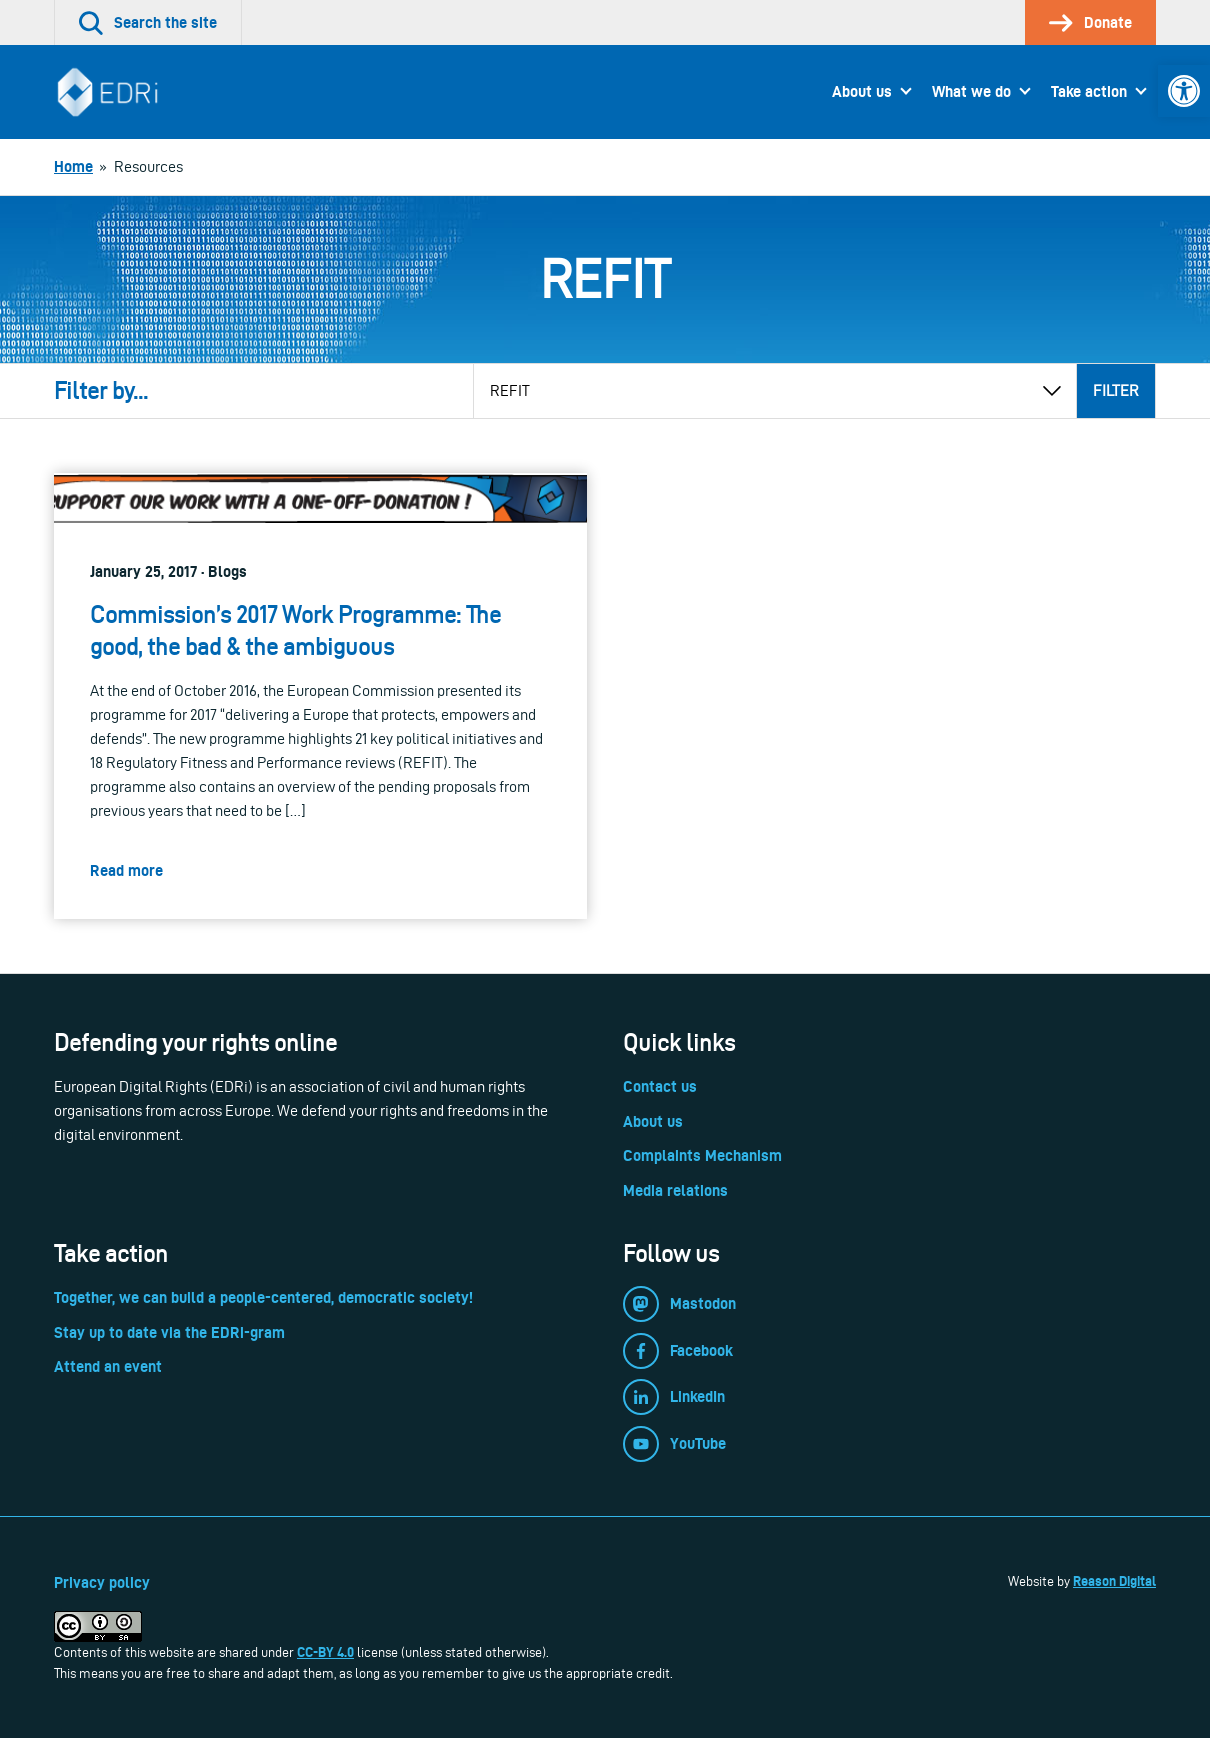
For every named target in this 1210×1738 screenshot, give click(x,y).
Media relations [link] (675, 1190)
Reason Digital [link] (1114, 1581)
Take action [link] (1089, 91)
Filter (1116, 390)
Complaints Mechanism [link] (702, 1155)
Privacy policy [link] (102, 1582)
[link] (1184, 91)
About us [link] (862, 91)
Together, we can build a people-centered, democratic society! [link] (263, 1297)
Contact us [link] (660, 1086)
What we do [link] (971, 91)
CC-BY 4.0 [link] (325, 1652)
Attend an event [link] (108, 1366)
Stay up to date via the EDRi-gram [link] (169, 1332)
